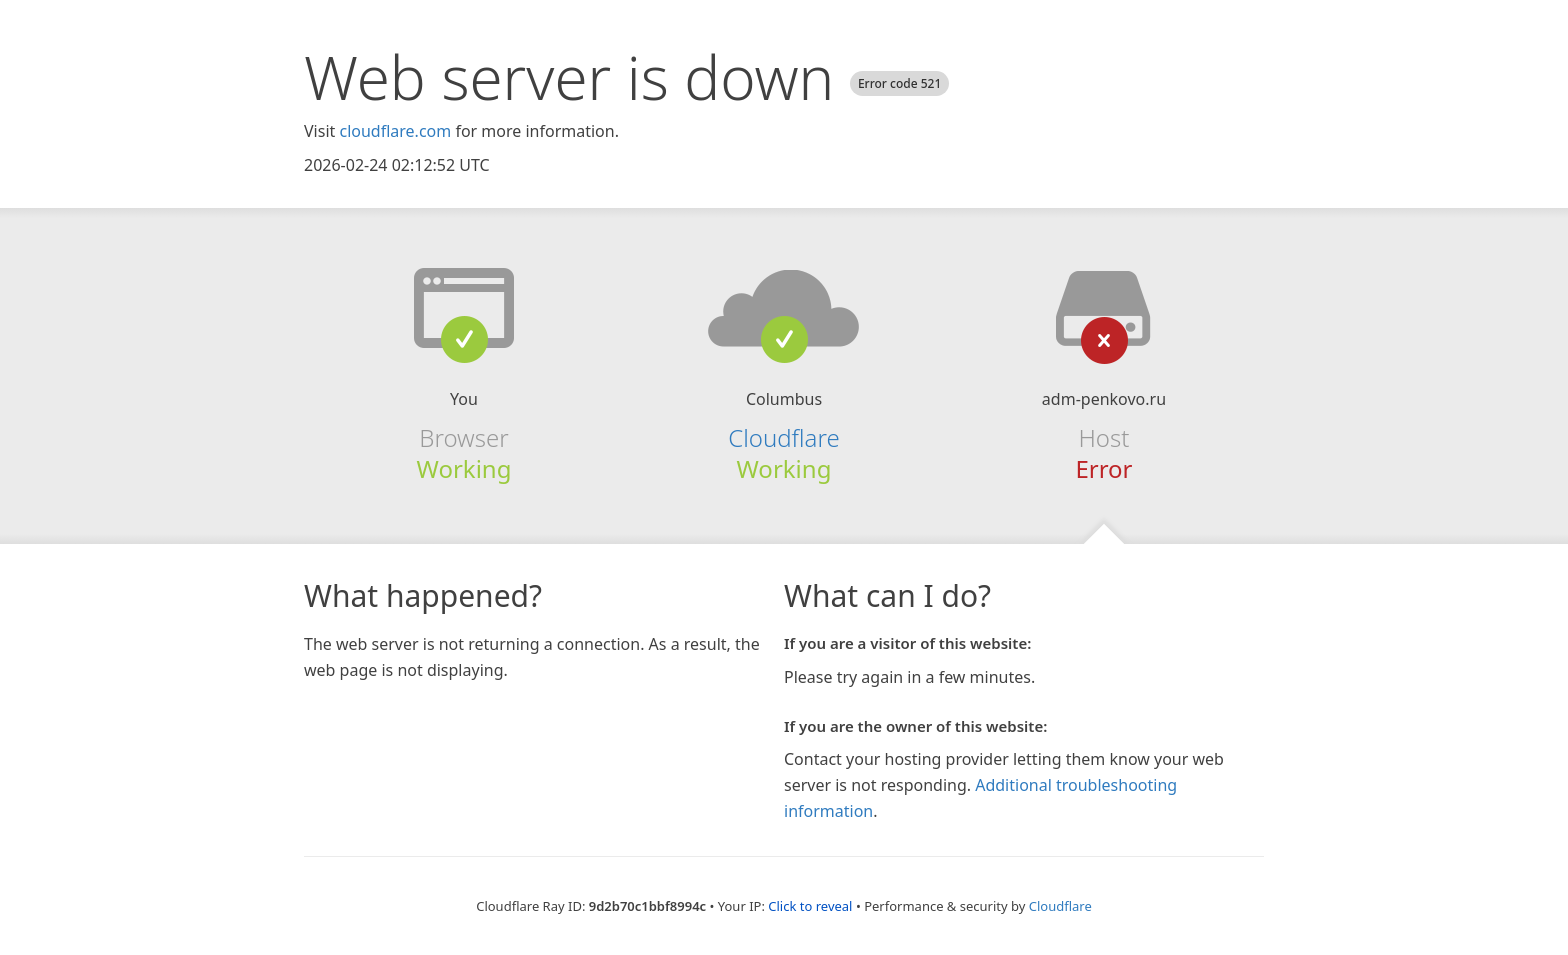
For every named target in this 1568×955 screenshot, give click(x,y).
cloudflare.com (395, 131)
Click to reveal (810, 906)
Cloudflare (783, 437)
